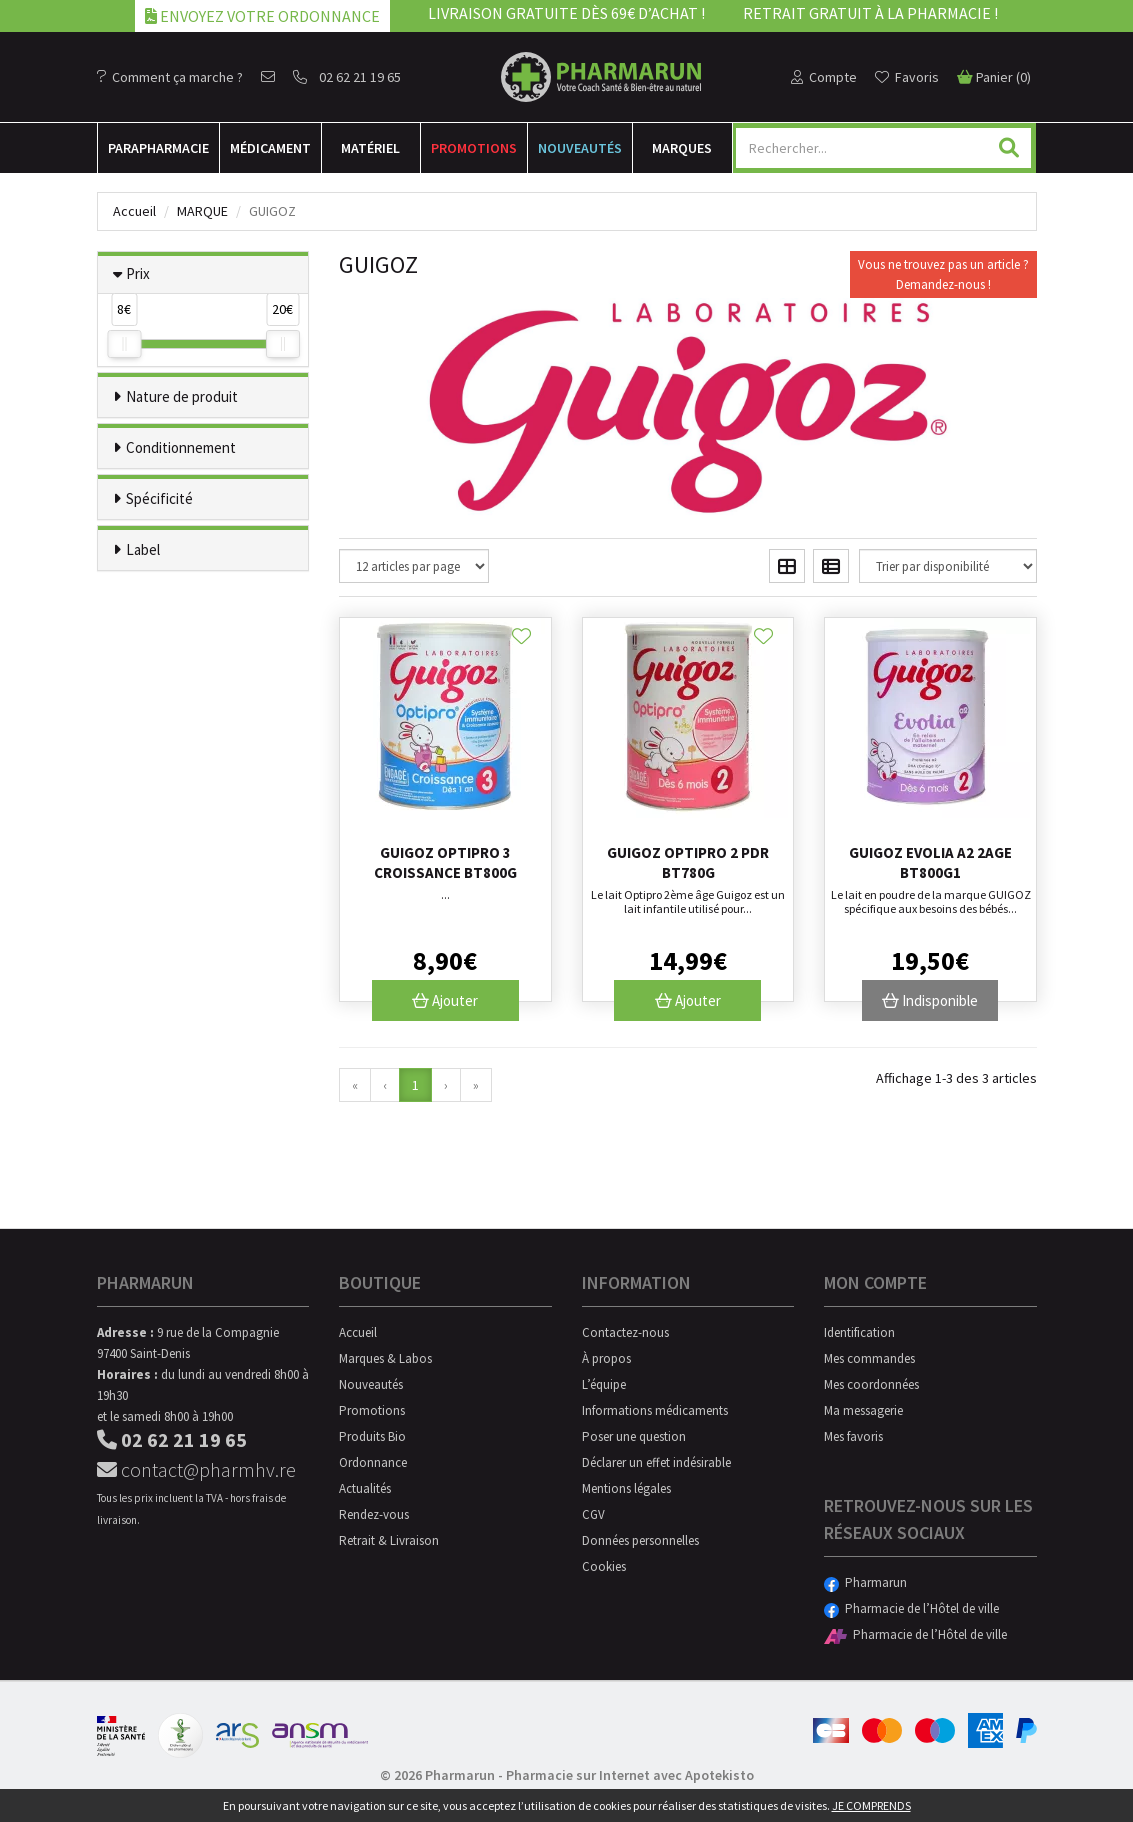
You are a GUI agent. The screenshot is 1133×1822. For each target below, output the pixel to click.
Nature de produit (182, 396)
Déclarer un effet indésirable (656, 1462)
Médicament (270, 148)
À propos (606, 1358)
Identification (859, 1332)
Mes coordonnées (871, 1384)
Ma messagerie (863, 1410)
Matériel (370, 148)
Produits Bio (372, 1436)
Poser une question (634, 1436)
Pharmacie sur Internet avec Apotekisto (630, 1775)
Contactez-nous (625, 1332)
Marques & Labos (385, 1358)
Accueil (134, 211)
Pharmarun (865, 1582)
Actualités (365, 1488)
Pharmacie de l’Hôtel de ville (911, 1608)
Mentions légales (626, 1488)
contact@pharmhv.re (196, 1469)
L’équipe (604, 1384)
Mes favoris (853, 1436)
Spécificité (159, 498)
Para (158, 148)
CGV (593, 1514)
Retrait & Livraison (389, 1540)
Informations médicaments (655, 1410)
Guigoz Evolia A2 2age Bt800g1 (930, 862)
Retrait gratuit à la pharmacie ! (870, 13)
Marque (202, 211)
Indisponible (930, 1000)
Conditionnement (181, 447)
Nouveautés (580, 148)
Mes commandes (869, 1358)
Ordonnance (373, 1462)
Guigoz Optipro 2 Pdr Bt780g (688, 862)
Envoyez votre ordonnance (262, 16)
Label (143, 549)
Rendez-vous (374, 1514)
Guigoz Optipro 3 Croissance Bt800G (445, 862)
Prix (138, 273)
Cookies (604, 1566)
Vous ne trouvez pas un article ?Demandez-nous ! (943, 274)
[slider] (124, 344)
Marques (682, 148)
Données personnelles (640, 1540)
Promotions (474, 148)
